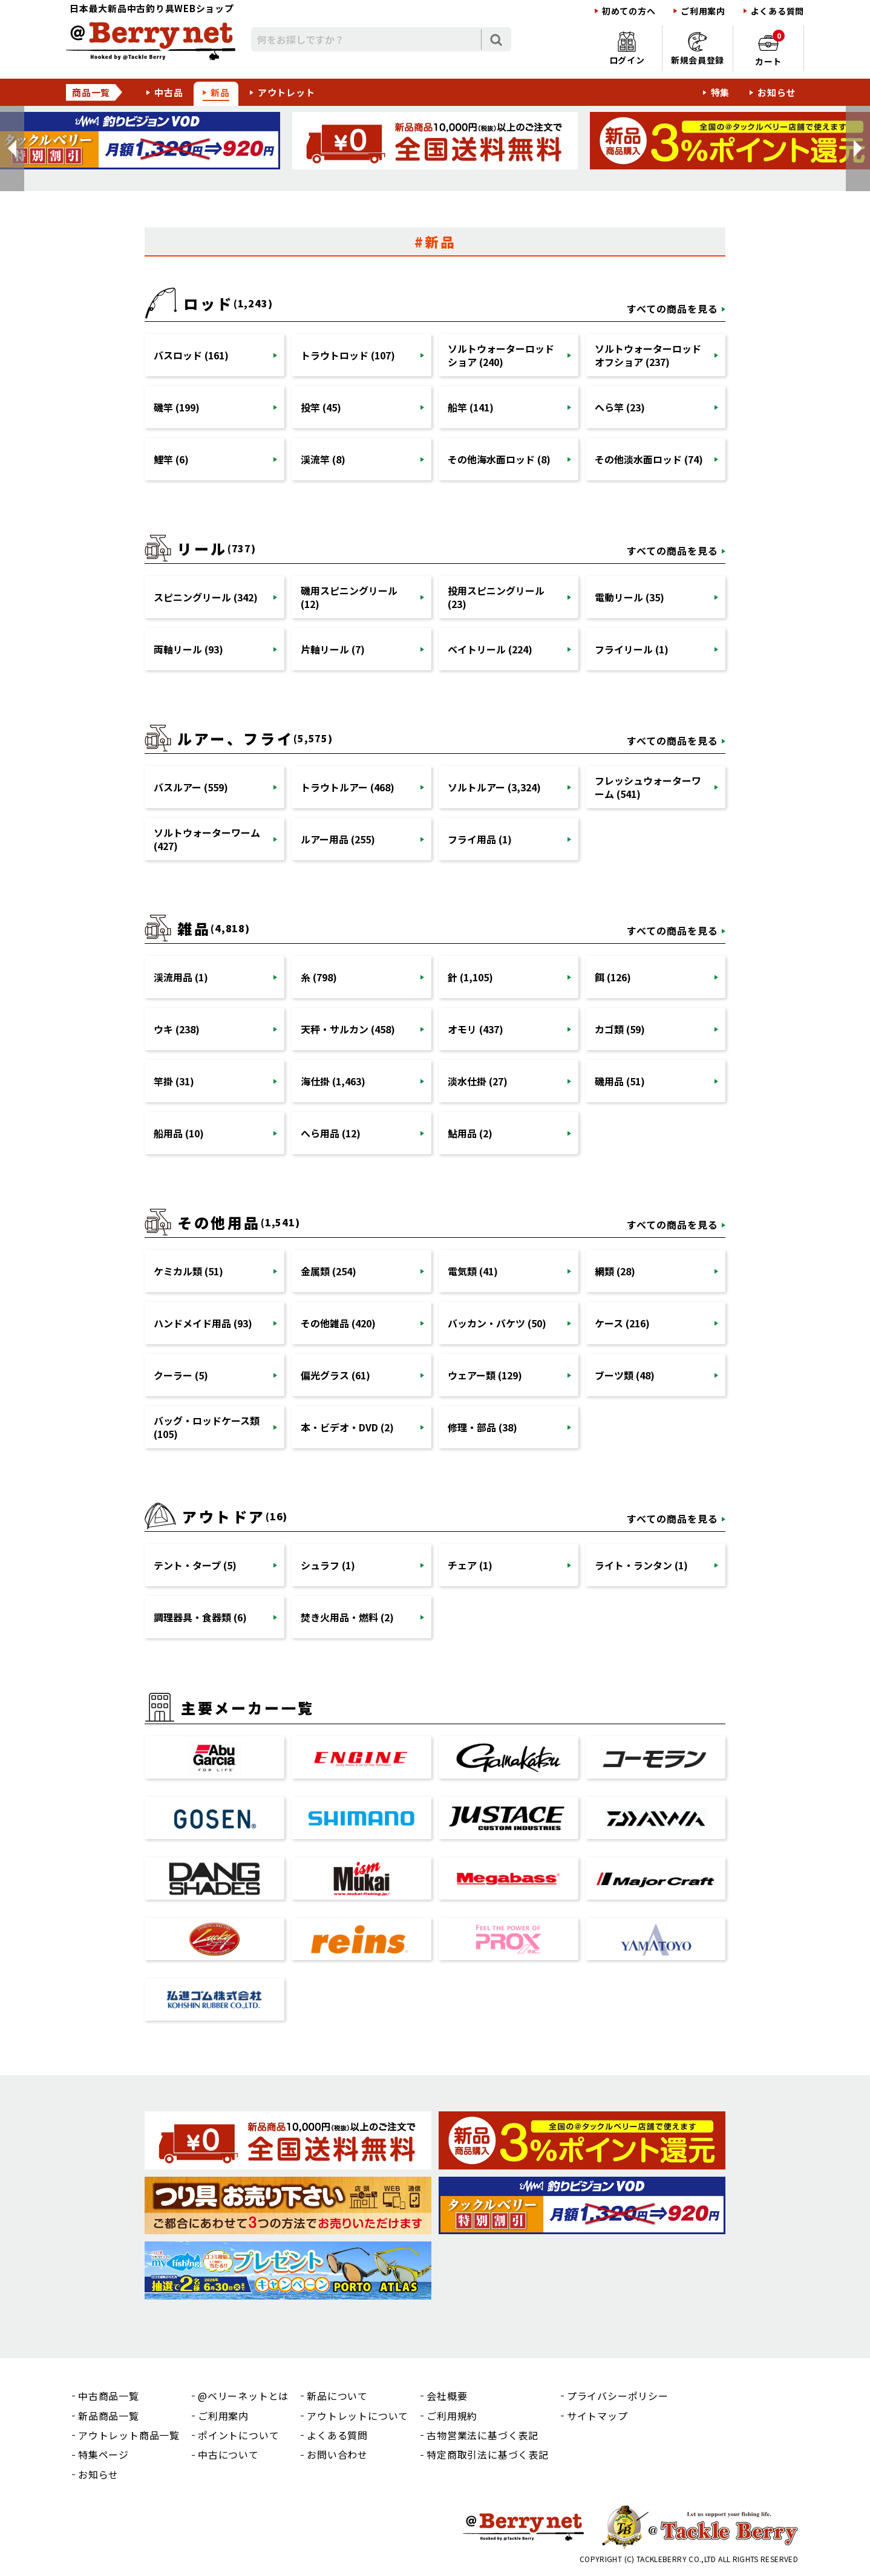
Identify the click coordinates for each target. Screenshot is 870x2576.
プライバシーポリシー (618, 2395)
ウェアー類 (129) (485, 1375)
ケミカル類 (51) (188, 1271)
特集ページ (103, 2454)
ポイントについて (238, 2435)
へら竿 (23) (620, 407)
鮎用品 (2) (470, 1133)
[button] (12, 148)
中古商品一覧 (108, 2395)
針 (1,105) (470, 977)
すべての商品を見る (672, 308)
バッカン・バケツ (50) (497, 1323)
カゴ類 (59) (620, 1029)
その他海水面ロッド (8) (499, 459)
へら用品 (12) (331, 1133)
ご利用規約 (452, 2415)
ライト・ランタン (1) (641, 1565)
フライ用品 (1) (480, 839)
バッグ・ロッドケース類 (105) (207, 1427)
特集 (720, 92)
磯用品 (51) (620, 1081)
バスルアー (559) (191, 787)
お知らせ (776, 92)
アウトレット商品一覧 (129, 2435)
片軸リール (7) (333, 649)
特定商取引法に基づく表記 (488, 2454)
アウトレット (286, 92)
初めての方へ (628, 11)
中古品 (168, 92)
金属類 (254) (328, 1271)
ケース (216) (622, 1323)
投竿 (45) (321, 407)
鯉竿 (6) (171, 459)
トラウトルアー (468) (347, 787)
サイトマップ (597, 2415)
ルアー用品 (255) (338, 839)
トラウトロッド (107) (348, 355)
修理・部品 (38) (482, 1427)
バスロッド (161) (191, 355)
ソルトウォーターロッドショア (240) (501, 355)
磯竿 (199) (177, 407)
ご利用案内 (703, 11)
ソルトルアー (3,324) (494, 787)
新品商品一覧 (108, 2415)
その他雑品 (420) (338, 1323)
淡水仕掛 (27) (478, 1081)
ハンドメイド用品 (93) (203, 1323)
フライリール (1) (632, 649)
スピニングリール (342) (206, 597)
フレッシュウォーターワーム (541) (648, 787)
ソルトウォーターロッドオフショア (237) (648, 355)
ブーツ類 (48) (625, 1375)
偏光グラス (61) (335, 1375)
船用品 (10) (179, 1133)
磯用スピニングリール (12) (349, 597)
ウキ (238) (177, 1029)
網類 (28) (615, 1271)
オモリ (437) (475, 1029)
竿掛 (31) (174, 1081)
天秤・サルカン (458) (348, 1029)
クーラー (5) (181, 1375)
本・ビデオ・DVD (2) (347, 1427)
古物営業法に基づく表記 (482, 2435)
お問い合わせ (337, 2454)
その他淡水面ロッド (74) (649, 459)
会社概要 (447, 2395)
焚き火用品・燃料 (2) (347, 1617)
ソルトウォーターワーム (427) (207, 839)
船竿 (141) (471, 407)
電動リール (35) (629, 597)
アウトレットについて (357, 2415)
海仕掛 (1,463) (333, 1081)
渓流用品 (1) (181, 977)
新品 (220, 92)
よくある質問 (777, 11)
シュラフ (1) (328, 1565)
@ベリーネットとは (243, 2395)
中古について (228, 2454)
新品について (337, 2395)
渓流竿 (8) (323, 459)
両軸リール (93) (188, 649)
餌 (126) (613, 977)
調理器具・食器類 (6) (200, 1617)
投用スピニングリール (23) (496, 597)
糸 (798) (319, 977)
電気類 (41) (473, 1271)
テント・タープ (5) (195, 1565)
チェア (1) (470, 1565)
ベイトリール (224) (490, 649)
